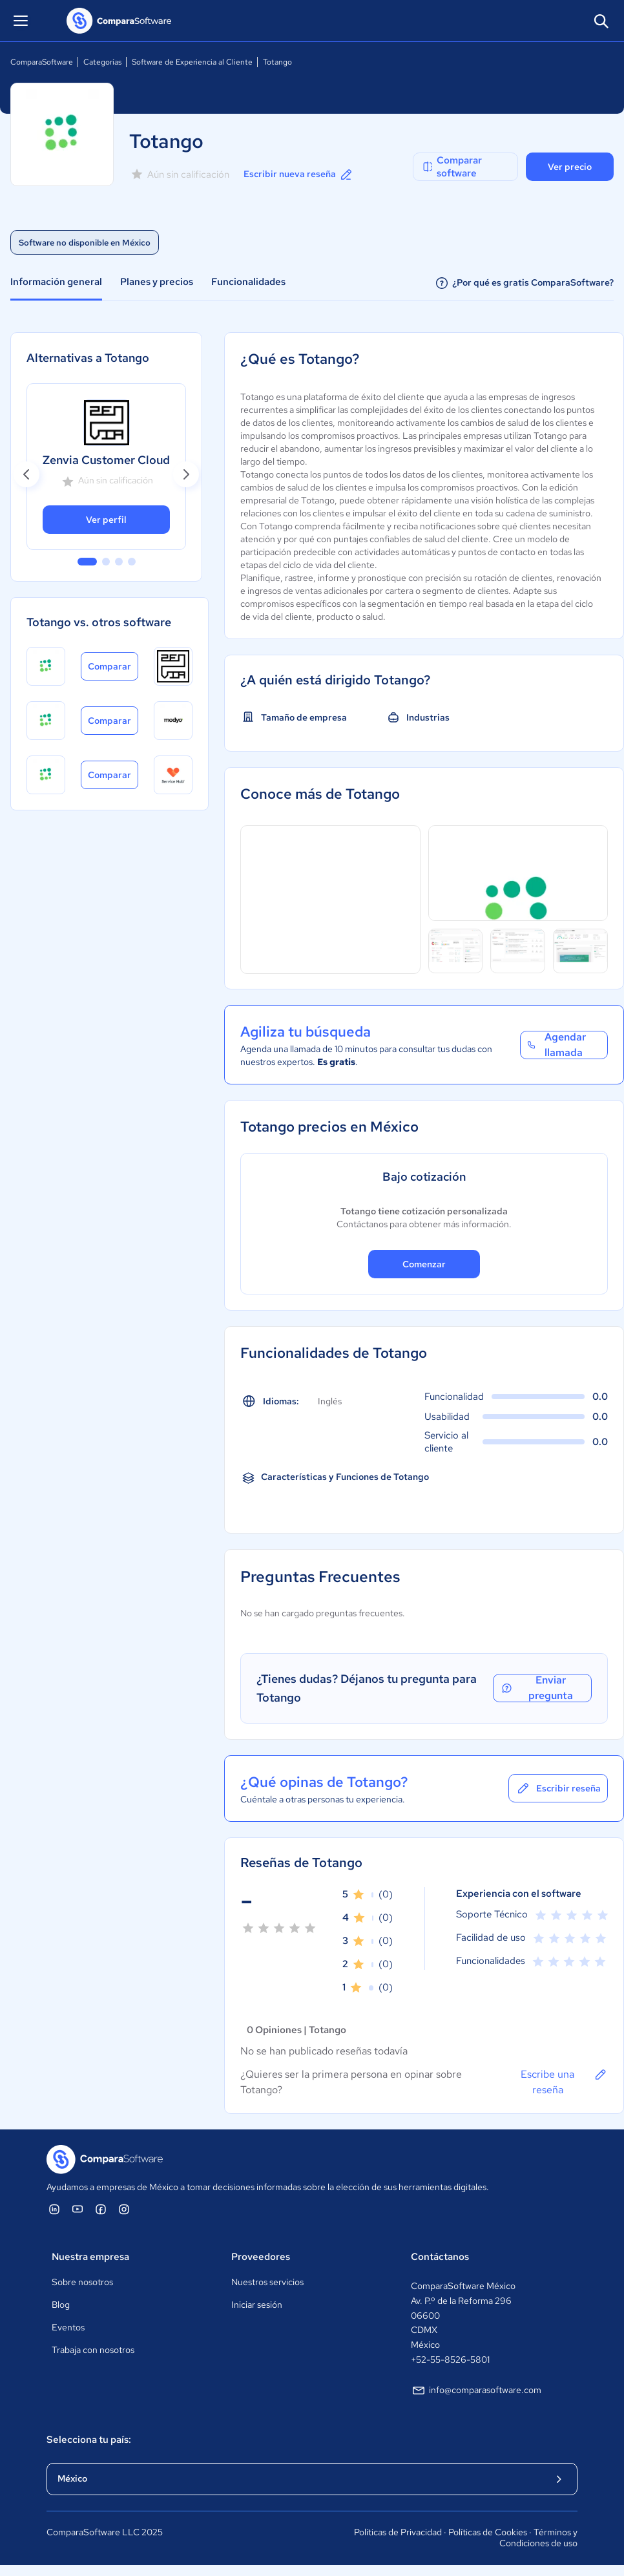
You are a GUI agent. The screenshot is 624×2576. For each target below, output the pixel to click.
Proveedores (260, 2256)
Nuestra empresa (90, 2256)
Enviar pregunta (536, 1688)
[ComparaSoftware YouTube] (77, 2209)
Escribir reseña (558, 1788)
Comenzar (424, 1264)
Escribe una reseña (564, 2081)
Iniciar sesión (256, 2304)
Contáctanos (440, 2256)
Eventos (68, 2327)
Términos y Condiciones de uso (538, 2538)
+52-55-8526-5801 (450, 2359)
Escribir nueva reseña (299, 174)
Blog (61, 2304)
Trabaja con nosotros (93, 2350)
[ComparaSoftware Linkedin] (54, 2209)
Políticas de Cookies (487, 2532)
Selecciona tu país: (89, 2439)
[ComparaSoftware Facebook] (101, 2209)
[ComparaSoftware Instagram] (124, 2209)
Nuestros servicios (267, 2282)
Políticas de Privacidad (398, 2532)
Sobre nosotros (82, 2282)
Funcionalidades (248, 281)
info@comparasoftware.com (476, 2390)
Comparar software (451, 167)
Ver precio (570, 167)
